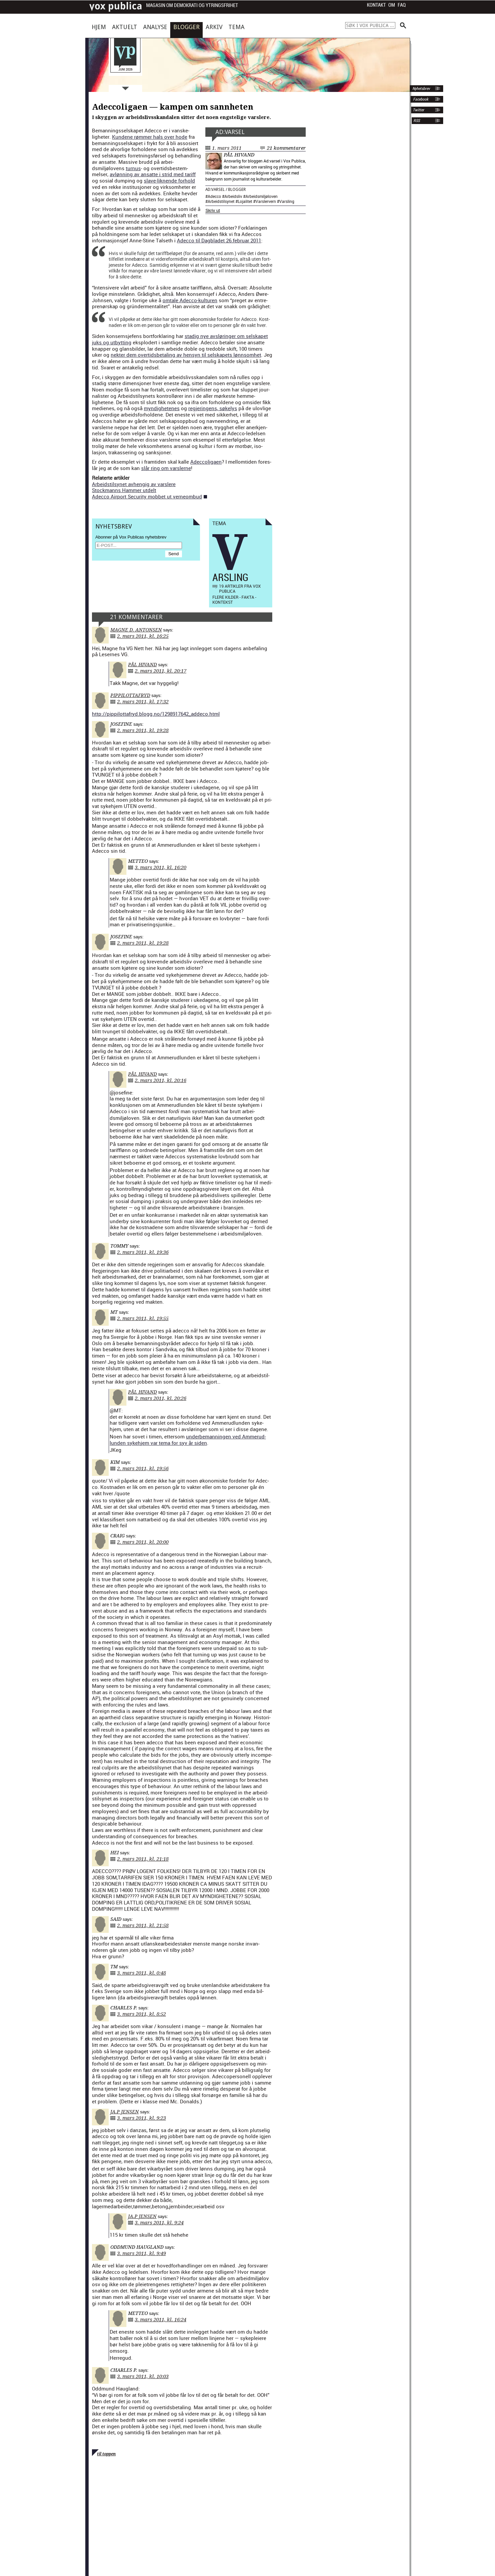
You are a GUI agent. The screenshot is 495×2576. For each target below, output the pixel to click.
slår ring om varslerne (166, 468)
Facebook (420, 99)
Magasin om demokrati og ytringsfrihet (192, 5)
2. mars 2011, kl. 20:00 (143, 1542)
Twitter (418, 110)
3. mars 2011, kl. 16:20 (160, 867)
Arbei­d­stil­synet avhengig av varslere (134, 484)
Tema (236, 26)
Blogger (186, 26)
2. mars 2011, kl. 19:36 (143, 1252)
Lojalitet (245, 201)
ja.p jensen (124, 2111)
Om (391, 5)
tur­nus (133, 168)
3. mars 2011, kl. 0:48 (141, 1973)
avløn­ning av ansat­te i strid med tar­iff (153, 174)
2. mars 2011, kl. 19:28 (143, 730)
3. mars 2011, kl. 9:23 (141, 2118)
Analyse (155, 26)
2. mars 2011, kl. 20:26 (160, 1398)
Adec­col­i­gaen (206, 461)
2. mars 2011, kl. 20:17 (160, 671)
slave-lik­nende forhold (169, 180)
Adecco (214, 196)
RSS (416, 120)
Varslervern (266, 201)
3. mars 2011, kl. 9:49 (141, 2253)
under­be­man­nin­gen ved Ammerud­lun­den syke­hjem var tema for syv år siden (188, 1439)
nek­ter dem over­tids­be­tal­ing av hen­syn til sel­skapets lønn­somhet (186, 354)
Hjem (99, 26)
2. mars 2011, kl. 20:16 (160, 1080)
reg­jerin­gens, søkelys (212, 408)
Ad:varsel (229, 131)
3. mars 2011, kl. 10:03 (143, 2376)
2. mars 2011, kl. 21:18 (143, 1859)
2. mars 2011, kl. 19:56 (143, 1469)
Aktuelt (124, 26)
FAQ (402, 5)
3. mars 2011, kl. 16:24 (160, 2320)
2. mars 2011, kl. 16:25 (143, 636)
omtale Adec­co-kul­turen (190, 300)
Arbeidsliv (233, 196)
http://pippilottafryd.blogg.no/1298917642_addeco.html (156, 713)
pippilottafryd (130, 695)
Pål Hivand (239, 155)
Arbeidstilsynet (221, 201)
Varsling (286, 201)
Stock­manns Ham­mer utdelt (124, 490)
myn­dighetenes (162, 408)
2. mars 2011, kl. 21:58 (143, 1925)
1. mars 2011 (226, 148)
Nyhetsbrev (420, 88)
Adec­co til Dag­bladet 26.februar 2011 (219, 240)
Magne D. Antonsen (136, 629)
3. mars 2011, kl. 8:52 (141, 2014)
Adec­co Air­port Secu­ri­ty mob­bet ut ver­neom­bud (147, 496)
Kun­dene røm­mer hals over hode (149, 136)
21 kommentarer (286, 148)
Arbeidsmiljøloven (261, 196)
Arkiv (214, 26)
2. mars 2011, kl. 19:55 (143, 1318)
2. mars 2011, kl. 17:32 (143, 702)
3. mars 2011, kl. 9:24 (159, 2223)
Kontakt (376, 5)
